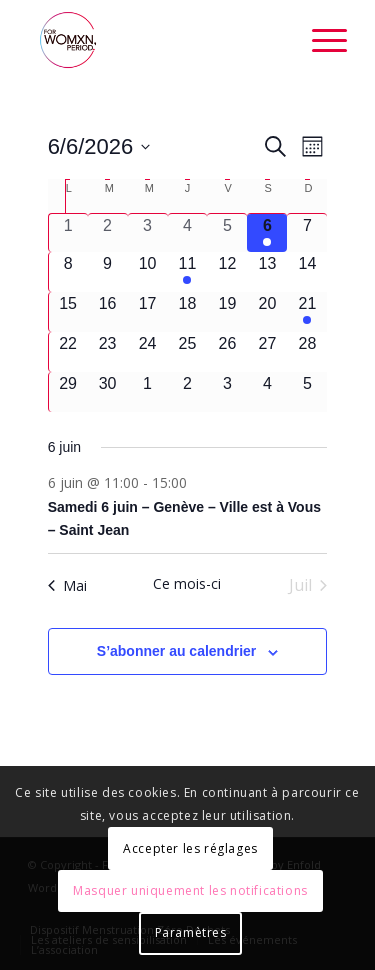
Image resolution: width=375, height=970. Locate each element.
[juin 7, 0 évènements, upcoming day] (307, 233)
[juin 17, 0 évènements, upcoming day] (148, 312)
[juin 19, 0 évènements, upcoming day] (227, 312)
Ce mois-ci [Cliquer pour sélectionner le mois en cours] (187, 583)
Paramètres (191, 932)
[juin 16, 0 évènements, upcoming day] (108, 312)
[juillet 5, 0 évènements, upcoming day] (307, 392)
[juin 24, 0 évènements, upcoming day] (148, 352)
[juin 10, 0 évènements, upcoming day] (148, 272)
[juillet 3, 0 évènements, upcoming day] (227, 392)
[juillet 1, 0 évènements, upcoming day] (148, 392)
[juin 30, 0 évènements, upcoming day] (108, 392)
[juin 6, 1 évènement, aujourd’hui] (267, 233)
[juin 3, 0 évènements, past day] (148, 233)
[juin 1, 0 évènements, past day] (68, 233)
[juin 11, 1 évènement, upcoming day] (188, 272)
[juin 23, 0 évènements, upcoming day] (108, 352)
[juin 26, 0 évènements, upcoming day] (227, 352)
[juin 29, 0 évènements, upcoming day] (68, 392)
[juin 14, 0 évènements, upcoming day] (307, 272)
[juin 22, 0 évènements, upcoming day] (68, 352)
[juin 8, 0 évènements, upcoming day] (68, 272)
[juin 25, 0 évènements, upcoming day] (188, 352)
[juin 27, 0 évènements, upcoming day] (267, 352)
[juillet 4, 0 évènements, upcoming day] (267, 392)
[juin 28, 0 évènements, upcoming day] (307, 352)
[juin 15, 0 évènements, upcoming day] (68, 312)
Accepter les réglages (190, 848)
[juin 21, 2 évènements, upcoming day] (307, 312)
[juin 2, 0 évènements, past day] (108, 233)
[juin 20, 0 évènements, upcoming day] (267, 312)
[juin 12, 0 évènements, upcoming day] (227, 272)
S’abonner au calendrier (177, 651)
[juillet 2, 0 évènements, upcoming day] (188, 392)
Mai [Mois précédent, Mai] (67, 585)
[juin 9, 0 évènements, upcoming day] (108, 272)
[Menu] (319, 40)
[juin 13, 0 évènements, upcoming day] (267, 272)
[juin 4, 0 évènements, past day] (188, 233)
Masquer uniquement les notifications (190, 890)
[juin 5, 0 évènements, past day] (227, 233)
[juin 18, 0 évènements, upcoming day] (188, 312)
